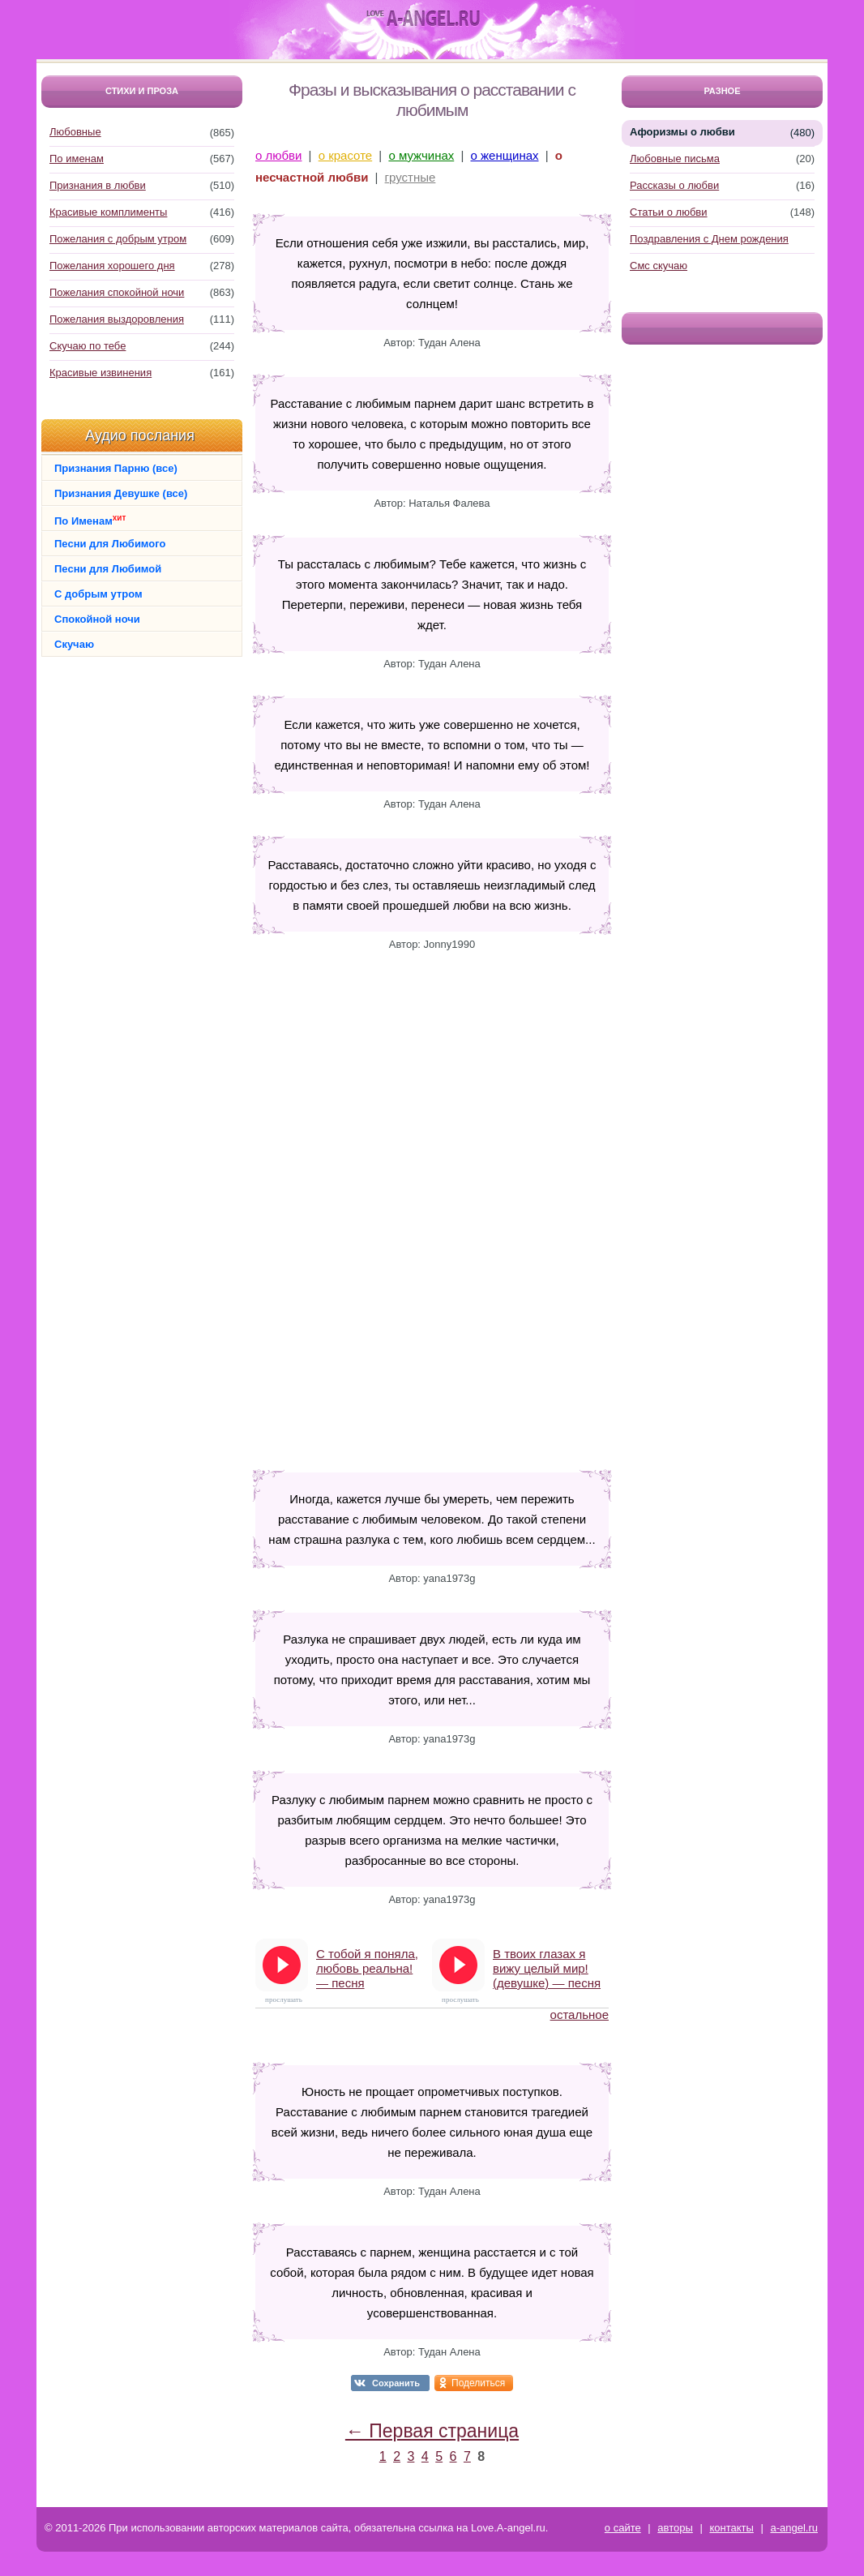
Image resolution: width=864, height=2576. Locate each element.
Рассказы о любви (674, 185)
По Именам (90, 520)
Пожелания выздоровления (116, 319)
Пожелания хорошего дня (112, 265)
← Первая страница (432, 2430)
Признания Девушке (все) (120, 493)
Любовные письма (675, 158)
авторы (674, 2528)
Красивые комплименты (108, 212)
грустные (410, 177)
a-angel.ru (794, 2528)
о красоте (345, 155)
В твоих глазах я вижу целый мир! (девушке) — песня (547, 1968)
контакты (731, 2528)
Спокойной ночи (97, 619)
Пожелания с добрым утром (117, 239)
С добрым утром (98, 594)
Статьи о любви (669, 212)
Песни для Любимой (107, 569)
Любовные (75, 132)
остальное (579, 2014)
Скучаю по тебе (87, 346)
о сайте (623, 2528)
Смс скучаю (658, 265)
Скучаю (74, 644)
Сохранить (396, 2383)
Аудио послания (140, 435)
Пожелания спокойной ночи (116, 292)
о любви (278, 155)
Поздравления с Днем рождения (709, 239)
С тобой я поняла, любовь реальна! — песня (367, 1968)
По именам (76, 158)
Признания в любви (97, 185)
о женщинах (505, 155)
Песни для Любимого (109, 544)
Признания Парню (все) (116, 468)
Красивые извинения (100, 372)
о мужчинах (421, 155)
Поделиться (478, 2383)
